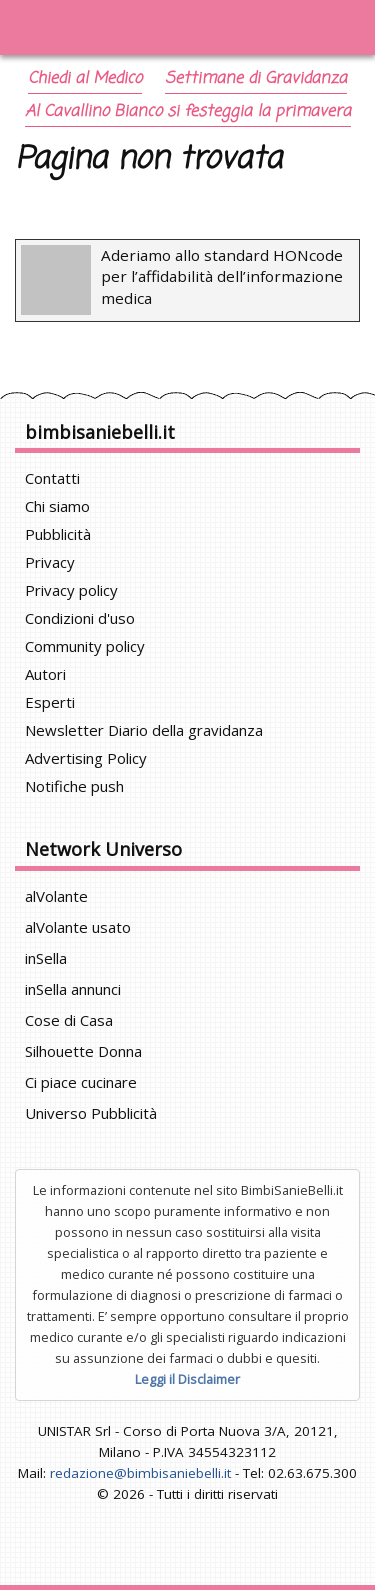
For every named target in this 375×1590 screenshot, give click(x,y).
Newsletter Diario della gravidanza (144, 730)
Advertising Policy (86, 758)
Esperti (50, 702)
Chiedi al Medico (85, 79)
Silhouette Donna (83, 1051)
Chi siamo (57, 506)
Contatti (52, 478)
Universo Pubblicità (91, 1113)
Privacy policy (71, 590)
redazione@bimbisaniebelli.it (140, 1473)
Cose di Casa (69, 1020)
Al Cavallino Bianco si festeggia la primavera (188, 112)
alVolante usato (78, 927)
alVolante (56, 896)
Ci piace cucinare (81, 1082)
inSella (46, 958)
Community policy (85, 646)
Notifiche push (74, 786)
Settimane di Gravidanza (256, 79)
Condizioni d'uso (80, 618)
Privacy (50, 562)
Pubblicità (58, 534)
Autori (45, 674)
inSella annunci (73, 989)
